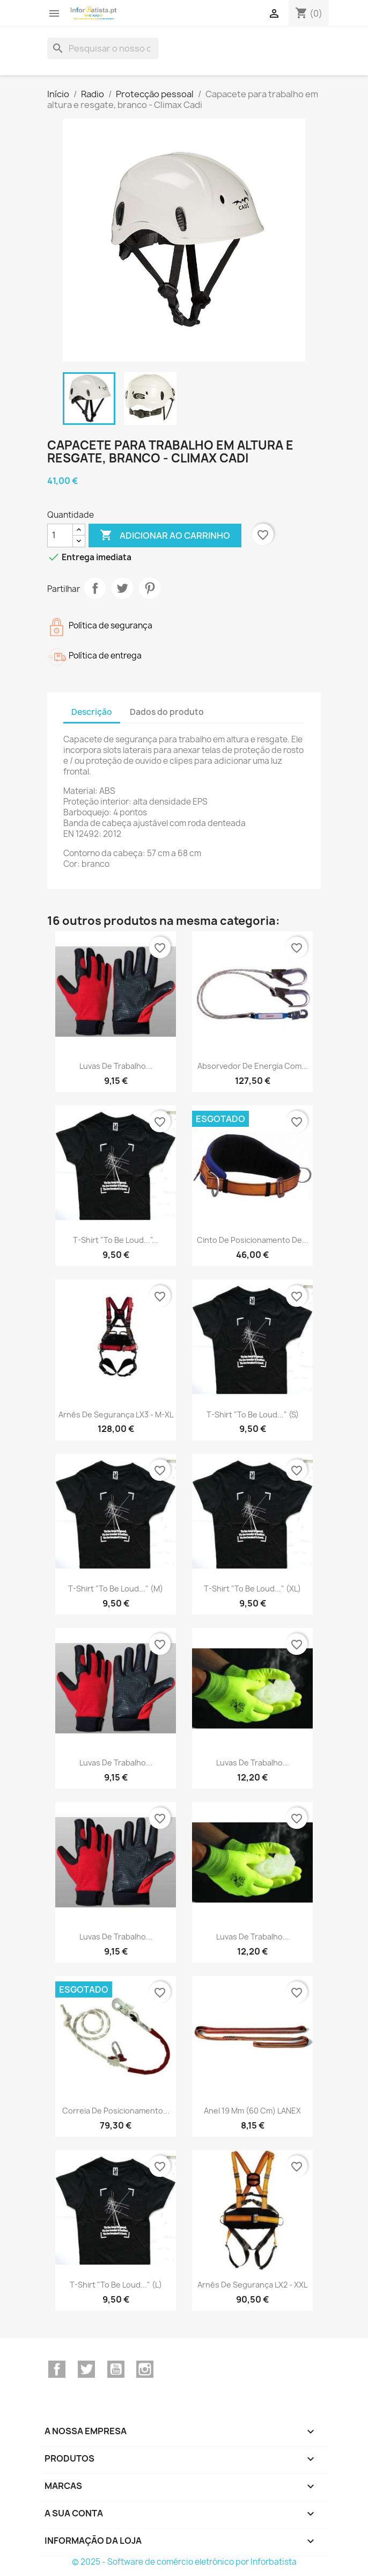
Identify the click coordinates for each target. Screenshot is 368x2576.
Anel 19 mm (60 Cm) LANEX (252, 2110)
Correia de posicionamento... (116, 2110)
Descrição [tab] (91, 712)
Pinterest (149, 588)
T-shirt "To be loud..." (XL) (252, 1588)
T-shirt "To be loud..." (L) (116, 2285)
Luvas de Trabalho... (115, 1066)
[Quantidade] (60, 535)
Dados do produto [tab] (167, 712)
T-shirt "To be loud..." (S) (253, 1414)
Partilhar (95, 588)
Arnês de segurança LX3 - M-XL (115, 1414)
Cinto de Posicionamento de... (252, 1240)
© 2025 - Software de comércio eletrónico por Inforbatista (184, 2561)
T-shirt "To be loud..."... (115, 1240)
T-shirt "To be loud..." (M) (115, 1588)
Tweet (122, 588)
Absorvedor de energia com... (252, 1066)
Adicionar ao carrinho (165, 535)
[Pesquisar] (103, 48)
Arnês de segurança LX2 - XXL (252, 2285)
